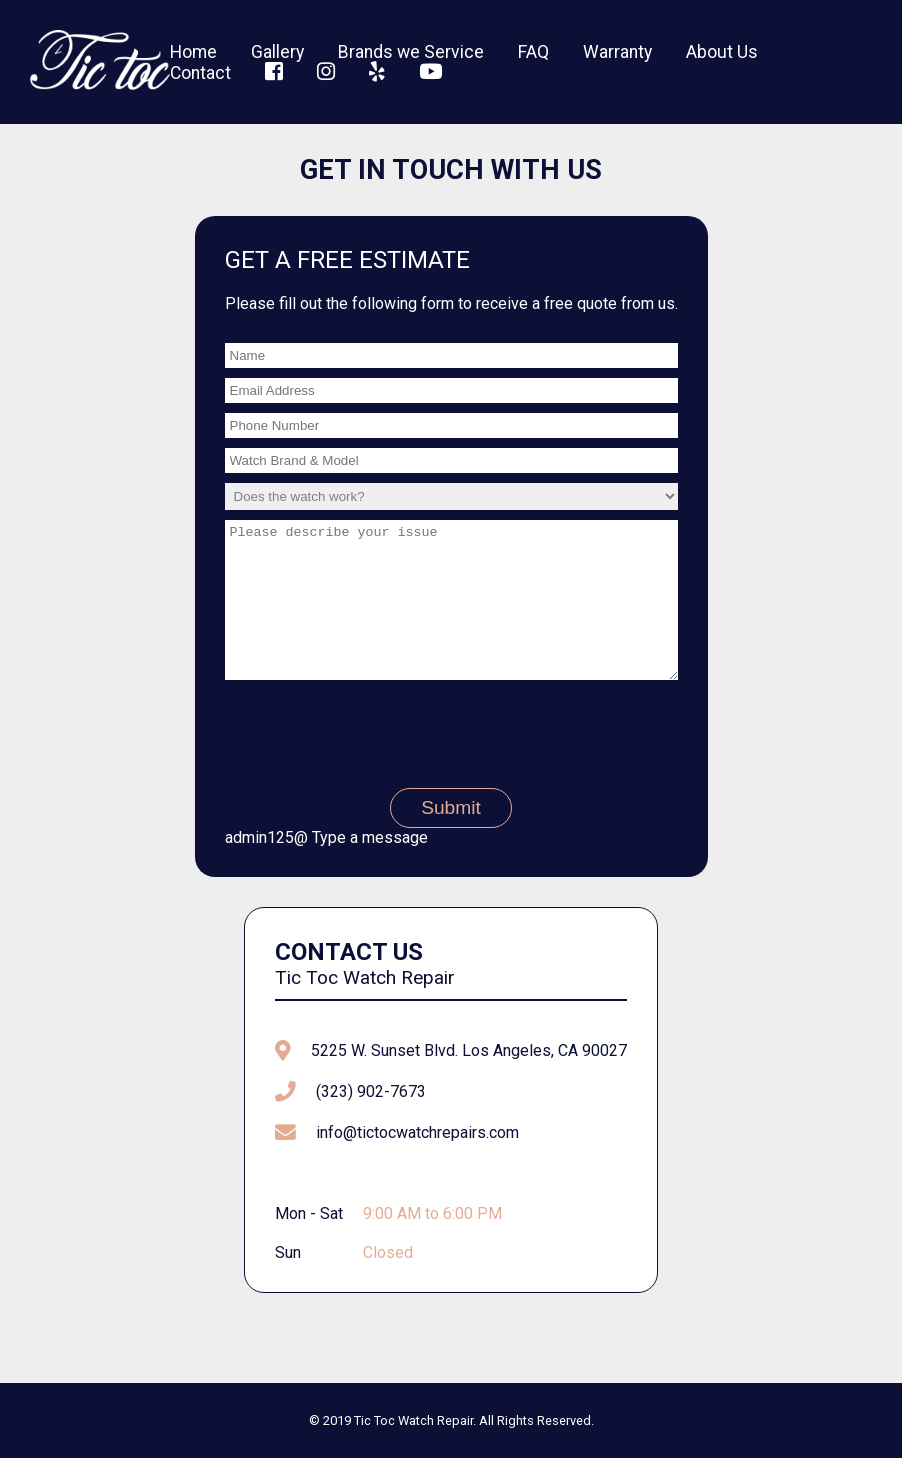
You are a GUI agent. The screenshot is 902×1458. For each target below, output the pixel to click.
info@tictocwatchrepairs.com (417, 1162)
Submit (451, 837)
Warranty (617, 52)
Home (193, 52)
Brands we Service (411, 52)
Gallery (277, 52)
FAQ (533, 52)
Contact (200, 73)
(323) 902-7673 (371, 1121)
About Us (722, 52)
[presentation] (451, 759)
